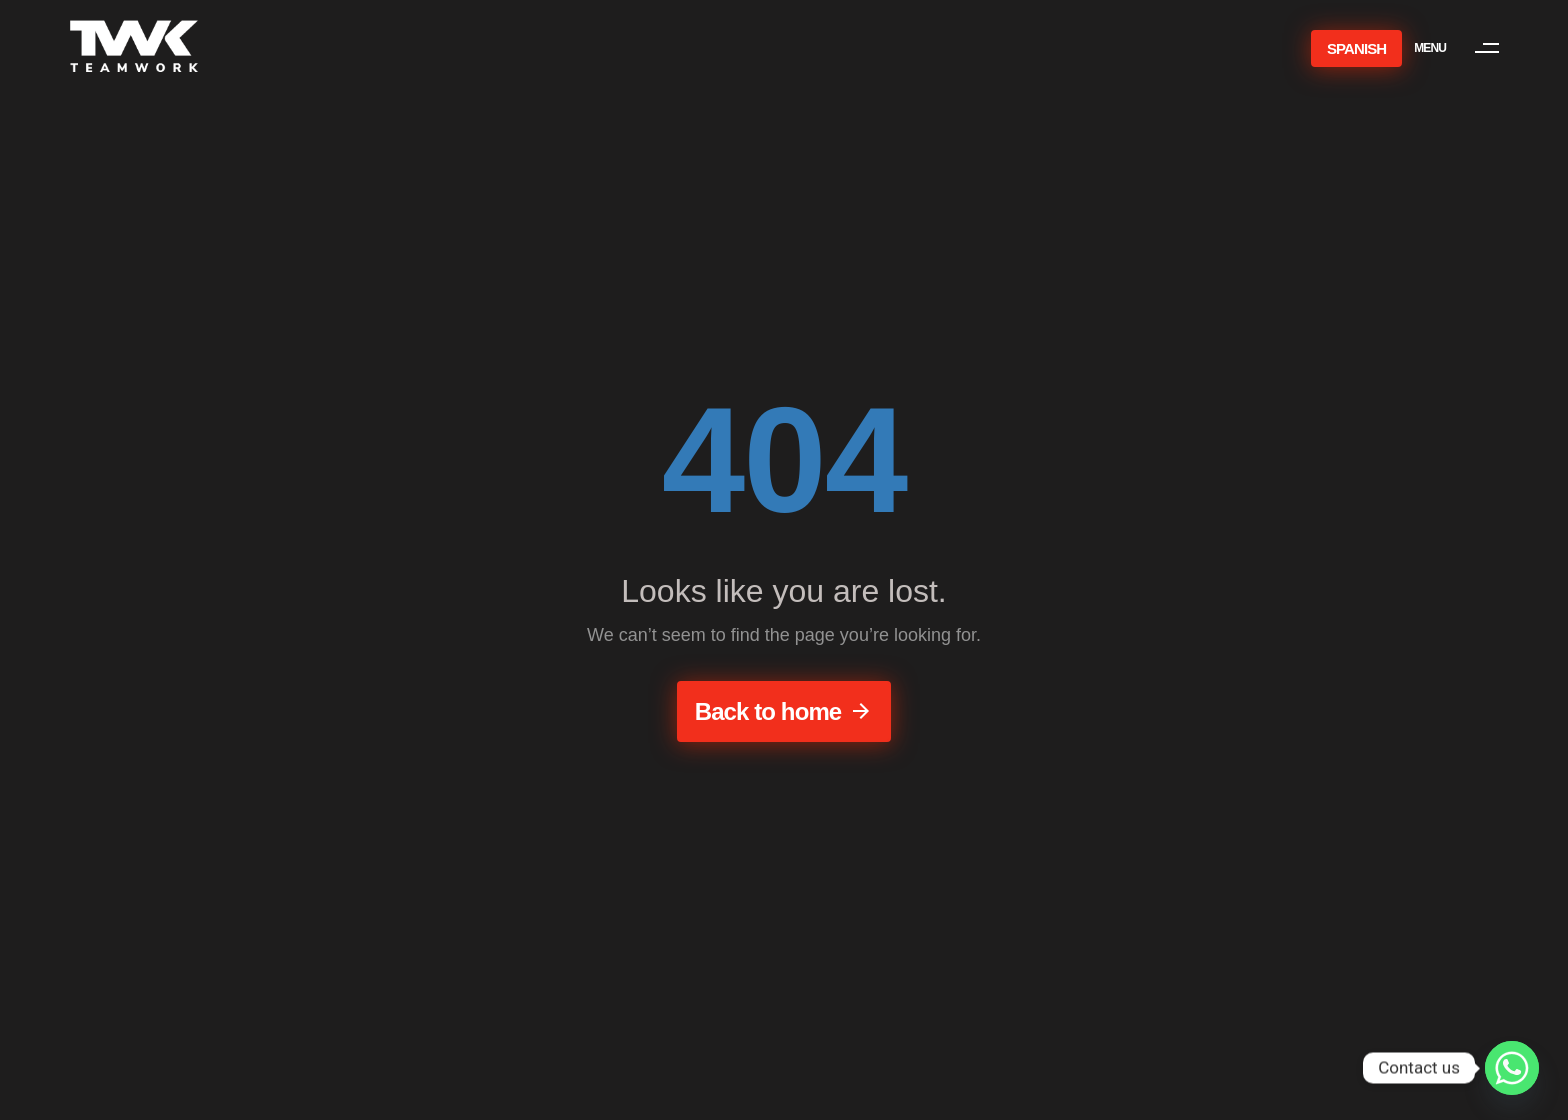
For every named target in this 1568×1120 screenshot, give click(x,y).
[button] (1466, 48)
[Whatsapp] (1512, 1068)
